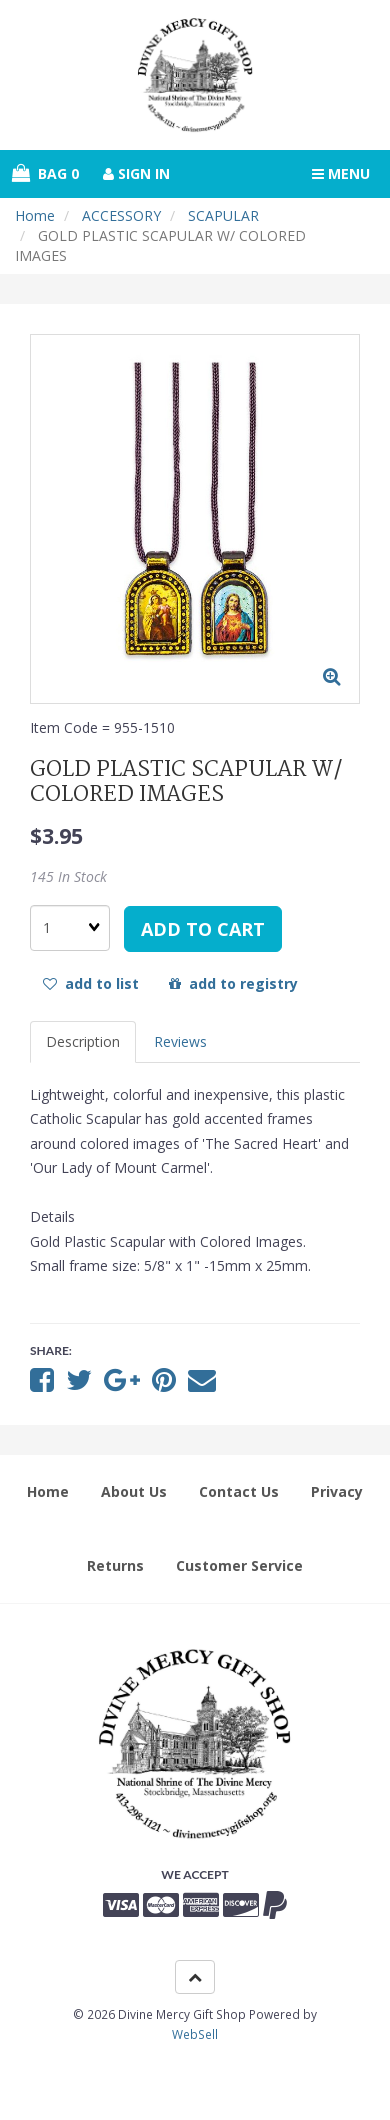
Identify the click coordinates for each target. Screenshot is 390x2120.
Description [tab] (83, 1041)
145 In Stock (68, 876)
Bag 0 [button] (45, 173)
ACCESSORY (121, 215)
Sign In (136, 173)
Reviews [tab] (180, 1041)
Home (35, 215)
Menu (341, 173)
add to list (91, 983)
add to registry (233, 983)
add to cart (203, 929)
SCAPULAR (223, 215)
